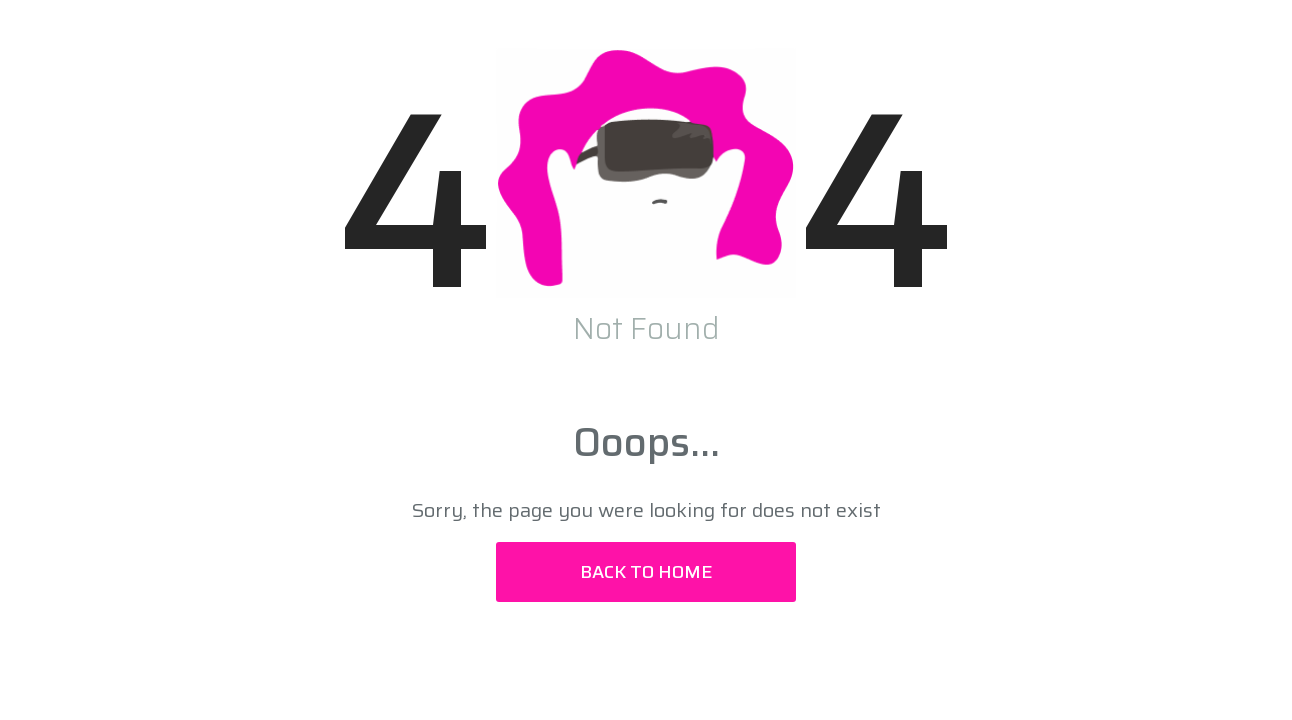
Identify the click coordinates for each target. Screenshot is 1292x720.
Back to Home (646, 572)
